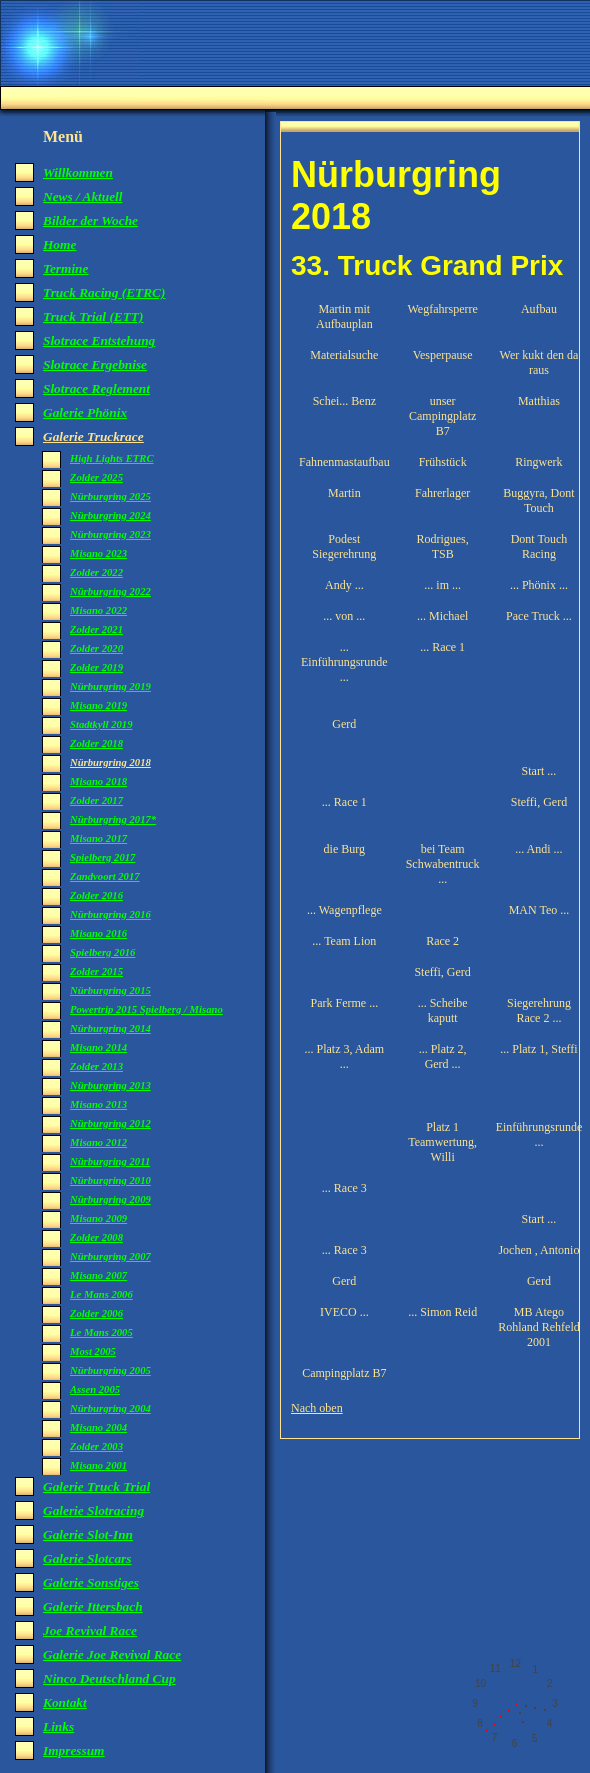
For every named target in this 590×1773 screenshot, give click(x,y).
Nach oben (317, 1408)
